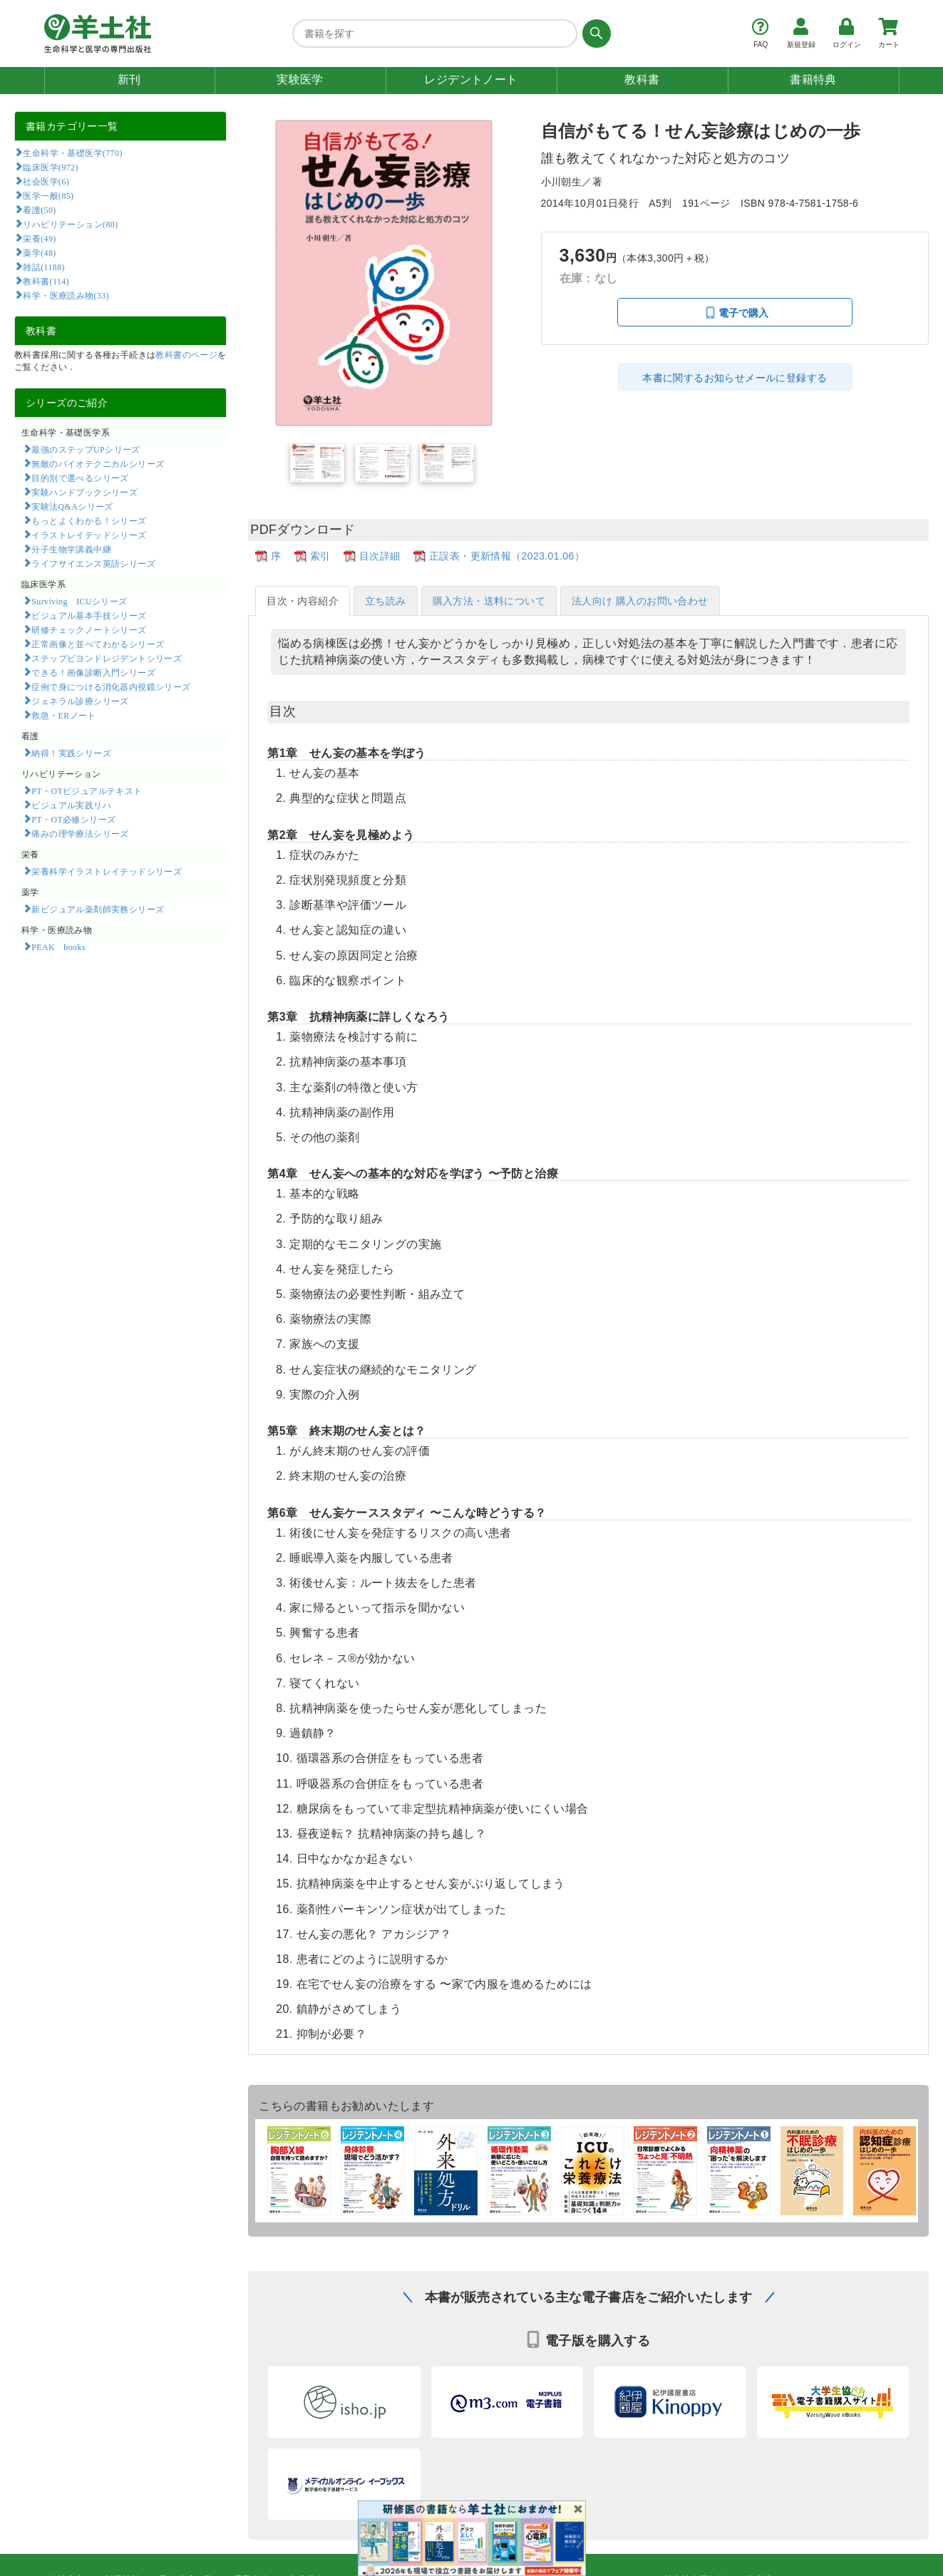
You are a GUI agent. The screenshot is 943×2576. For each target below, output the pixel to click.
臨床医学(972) (50, 167)
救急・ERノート (63, 715)
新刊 (129, 79)
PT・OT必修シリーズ (73, 819)
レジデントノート (470, 79)
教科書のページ (186, 355)
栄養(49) (39, 238)
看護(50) (39, 209)
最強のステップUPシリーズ (85, 449)
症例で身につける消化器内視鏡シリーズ (110, 686)
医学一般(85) (48, 195)
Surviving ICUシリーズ (79, 601)
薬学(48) (39, 252)
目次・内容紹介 (303, 601)
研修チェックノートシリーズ (88, 629)
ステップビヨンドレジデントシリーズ (106, 658)
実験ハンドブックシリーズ (84, 492)
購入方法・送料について (489, 601)
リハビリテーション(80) (70, 224)
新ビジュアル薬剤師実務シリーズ (97, 909)
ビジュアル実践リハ (71, 804)
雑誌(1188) (43, 266)
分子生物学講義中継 (71, 549)
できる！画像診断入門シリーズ (93, 672)
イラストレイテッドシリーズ (88, 534)
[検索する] (594, 33)
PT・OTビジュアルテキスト (86, 790)
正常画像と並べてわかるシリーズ (97, 643)
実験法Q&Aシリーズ (72, 506)
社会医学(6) (46, 181)
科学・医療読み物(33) (66, 295)
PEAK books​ (58, 946)
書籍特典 (813, 79)
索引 (320, 556)
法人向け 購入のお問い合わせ (640, 601)
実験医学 (300, 79)
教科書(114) (46, 281)
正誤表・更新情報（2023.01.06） (506, 556)
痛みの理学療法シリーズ (79, 833)
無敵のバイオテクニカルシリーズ (97, 463)
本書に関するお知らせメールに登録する (734, 377)
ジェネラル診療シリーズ (79, 700)
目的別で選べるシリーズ (79, 477)
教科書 (641, 79)
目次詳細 (380, 556)
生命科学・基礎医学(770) (72, 152)
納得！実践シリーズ (71, 752)
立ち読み (385, 601)
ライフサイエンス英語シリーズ (93, 563)
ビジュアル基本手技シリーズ (88, 615)
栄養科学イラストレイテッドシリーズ (106, 871)
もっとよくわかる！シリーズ (88, 520)
